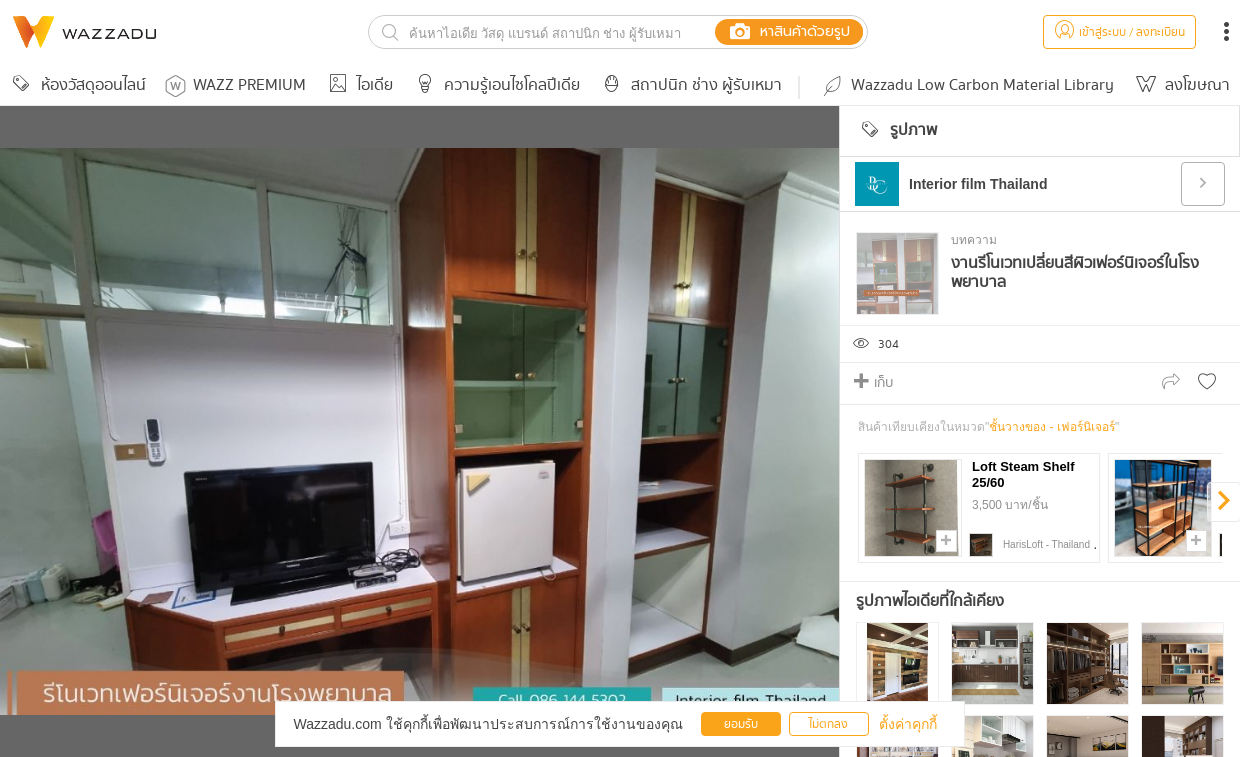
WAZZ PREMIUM (235, 85)
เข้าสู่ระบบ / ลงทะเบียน (1119, 32)
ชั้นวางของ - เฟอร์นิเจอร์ (1052, 427)
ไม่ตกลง (828, 724)
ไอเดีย (357, 85)
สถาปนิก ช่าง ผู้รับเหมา (689, 85)
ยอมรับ (741, 724)
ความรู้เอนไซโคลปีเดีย (494, 85)
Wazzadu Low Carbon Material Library (967, 85)
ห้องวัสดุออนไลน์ (76, 85)
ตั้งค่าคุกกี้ (908, 724)
